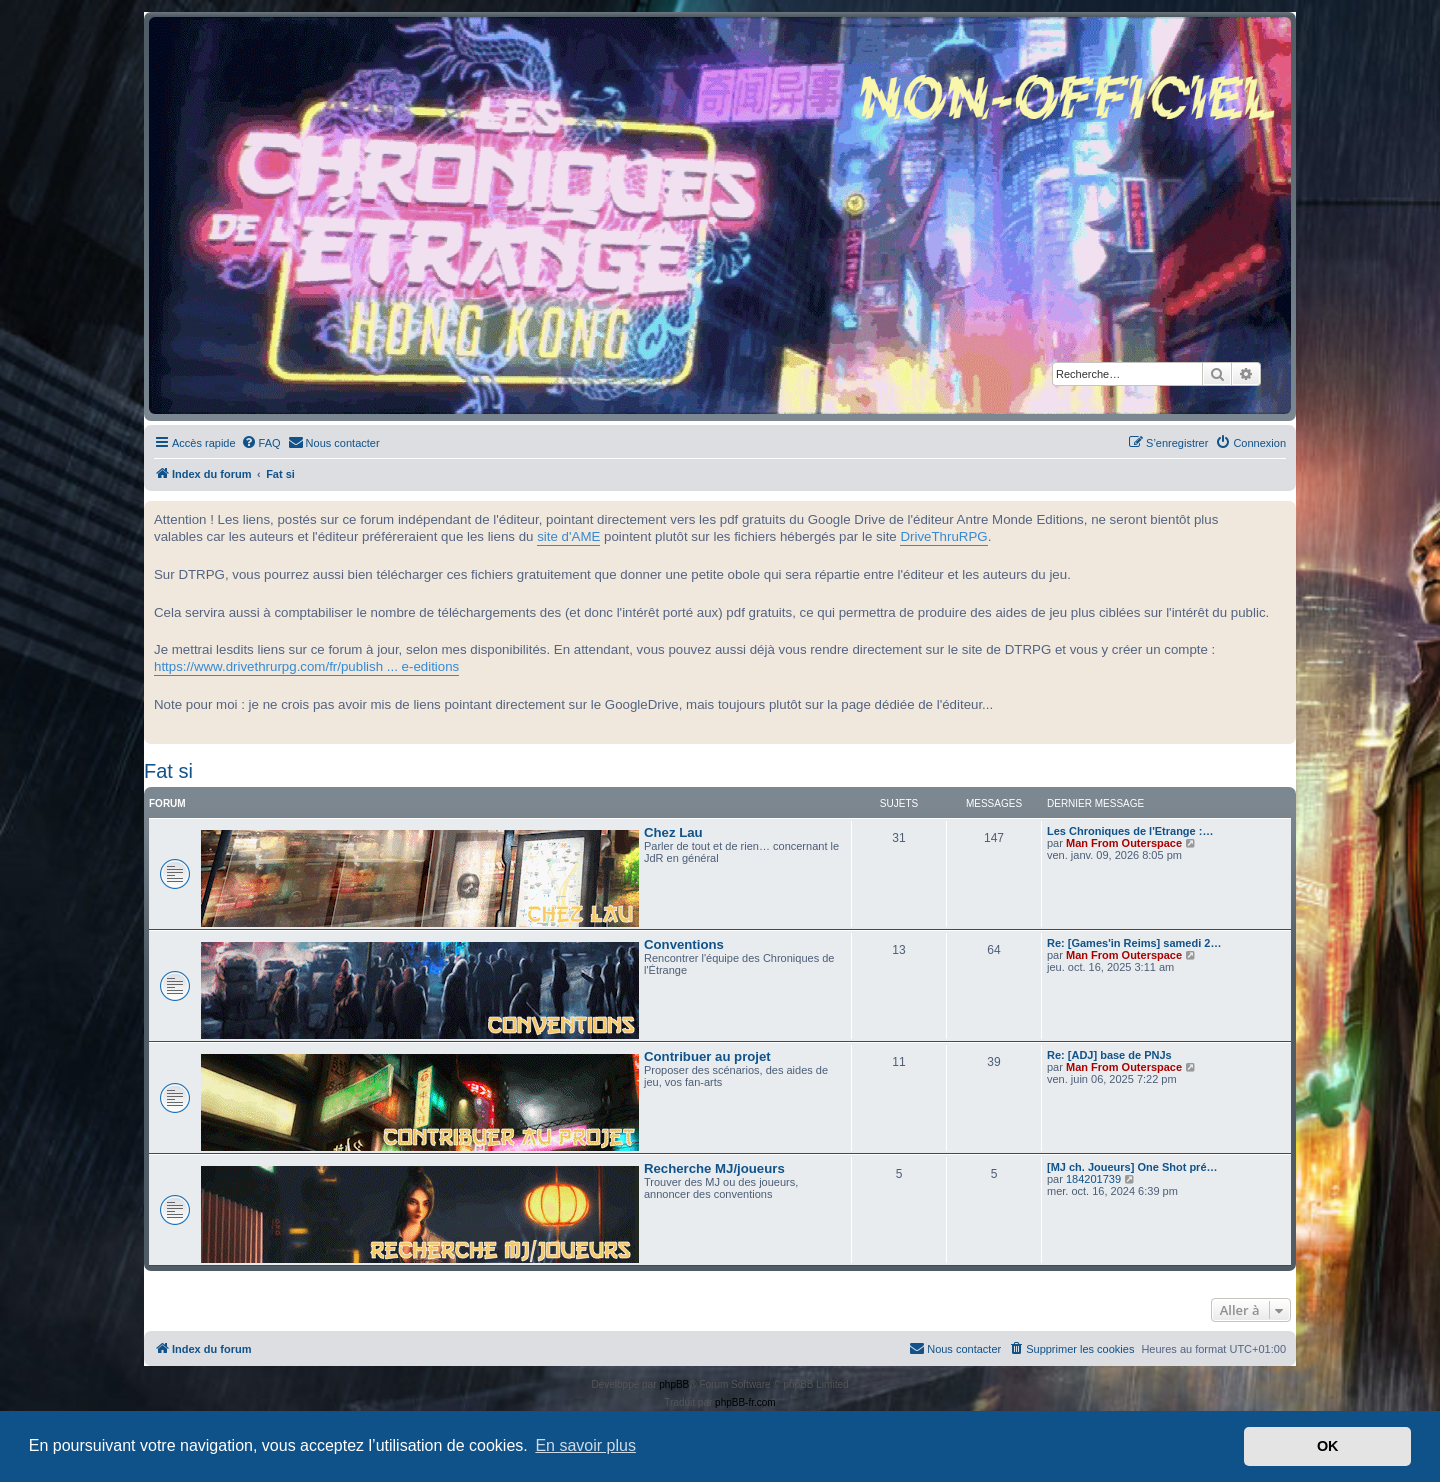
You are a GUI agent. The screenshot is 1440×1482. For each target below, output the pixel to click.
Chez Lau (673, 832)
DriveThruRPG (943, 536)
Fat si (168, 771)
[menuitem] (261, 443)
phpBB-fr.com (745, 1402)
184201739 (1093, 1179)
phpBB (674, 1384)
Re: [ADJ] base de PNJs (1109, 1055)
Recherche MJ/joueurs (714, 1168)
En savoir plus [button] (585, 1445)
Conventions (684, 944)
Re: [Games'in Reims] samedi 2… (1134, 943)
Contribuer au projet (707, 1056)
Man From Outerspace (1124, 843)
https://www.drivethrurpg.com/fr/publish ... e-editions (306, 666)
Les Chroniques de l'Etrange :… (1130, 831)
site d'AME (568, 536)
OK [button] (1328, 1446)
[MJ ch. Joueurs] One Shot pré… (1132, 1167)
